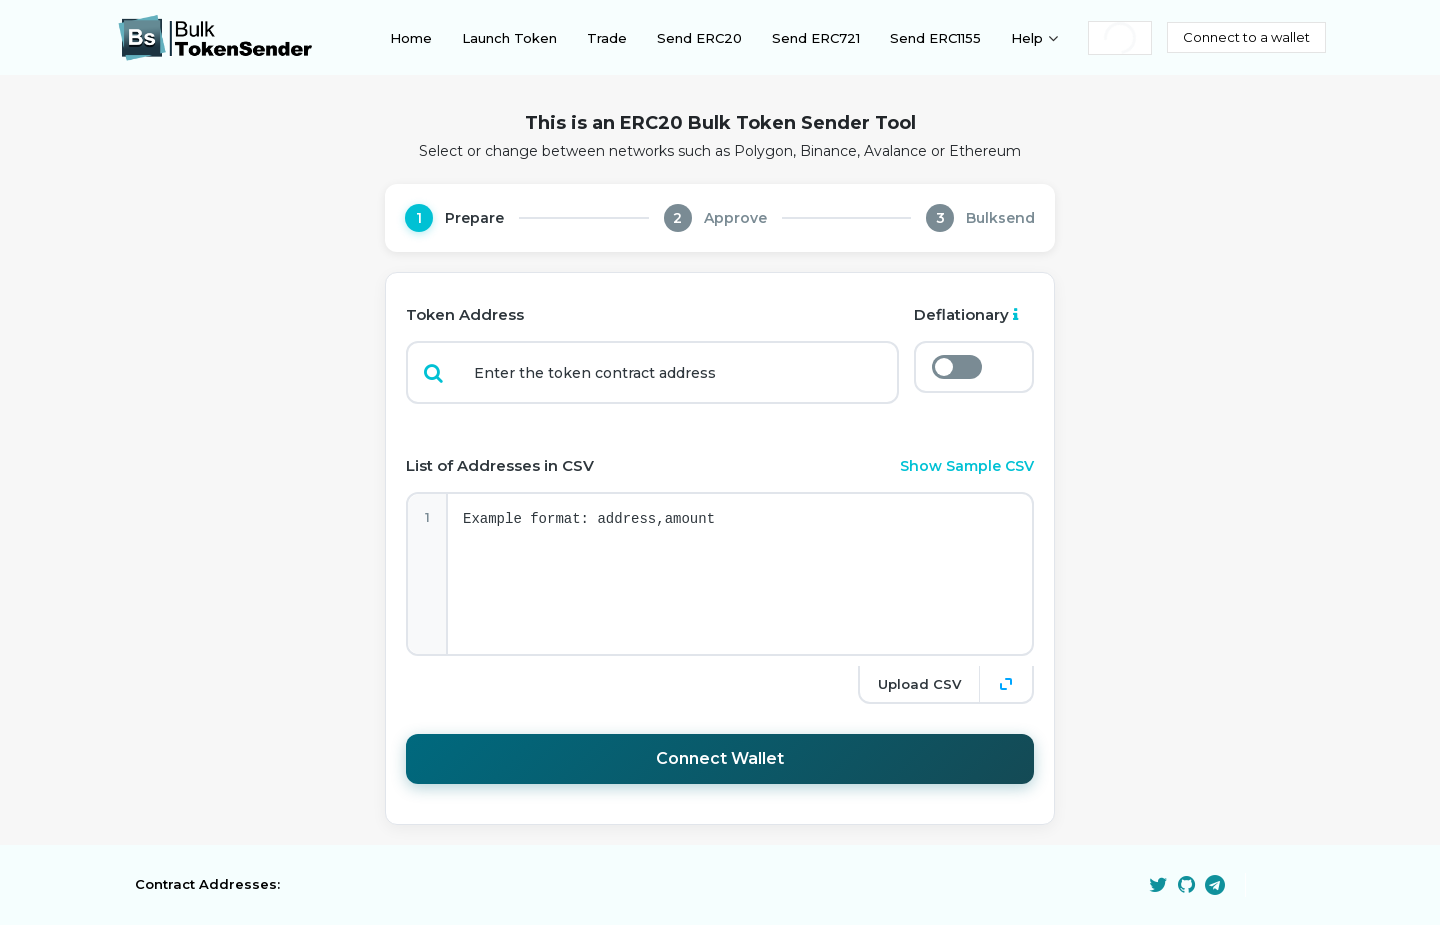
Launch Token (509, 38)
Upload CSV (919, 684)
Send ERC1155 (935, 38)
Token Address (465, 314)
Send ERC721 (816, 38)
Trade (607, 38)
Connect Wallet (720, 758)
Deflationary (966, 314)
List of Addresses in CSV (500, 465)
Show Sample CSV (967, 466)
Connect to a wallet (1246, 37)
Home (411, 38)
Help (1027, 38)
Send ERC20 (699, 38)
